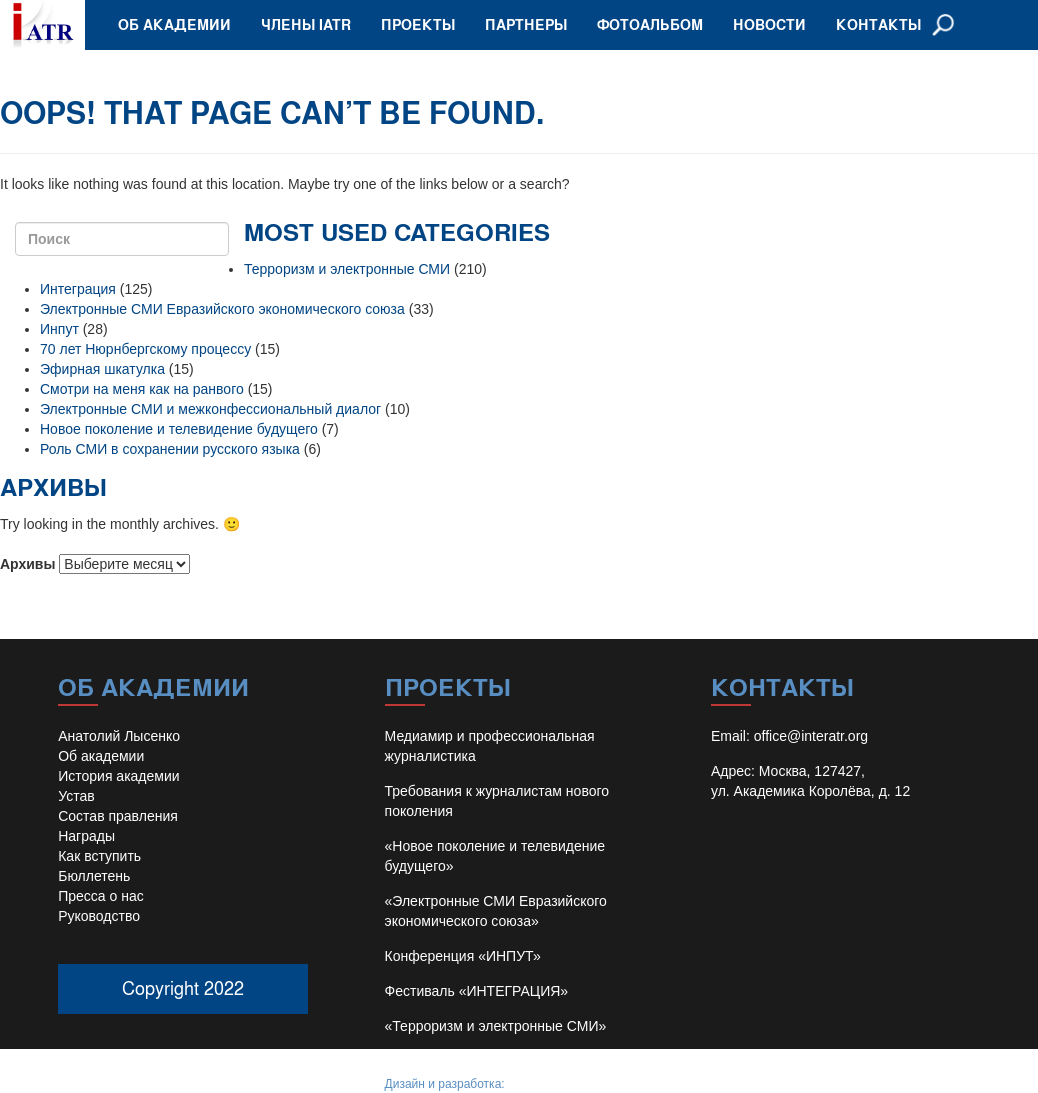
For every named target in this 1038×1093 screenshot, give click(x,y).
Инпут (59, 329)
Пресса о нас (101, 896)
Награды (86, 836)
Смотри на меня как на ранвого (142, 389)
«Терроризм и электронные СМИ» (496, 1026)
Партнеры (526, 24)
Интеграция (78, 289)
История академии (118, 776)
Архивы (27, 564)
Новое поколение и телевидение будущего (179, 429)
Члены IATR (306, 24)
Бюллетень (94, 876)
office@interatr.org (811, 736)
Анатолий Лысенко (119, 736)
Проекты (418, 24)
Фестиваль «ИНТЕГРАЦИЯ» (477, 991)
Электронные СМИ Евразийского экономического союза (222, 309)
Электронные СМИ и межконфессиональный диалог (210, 409)
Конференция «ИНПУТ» (463, 956)
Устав (76, 796)
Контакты (878, 24)
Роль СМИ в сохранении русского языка (170, 449)
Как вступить (99, 856)
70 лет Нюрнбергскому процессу (145, 349)
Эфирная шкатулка (102, 369)
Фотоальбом (650, 24)
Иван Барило (544, 1084)
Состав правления (118, 816)
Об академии (174, 24)
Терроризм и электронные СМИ (347, 269)
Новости (769, 24)
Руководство (99, 916)
